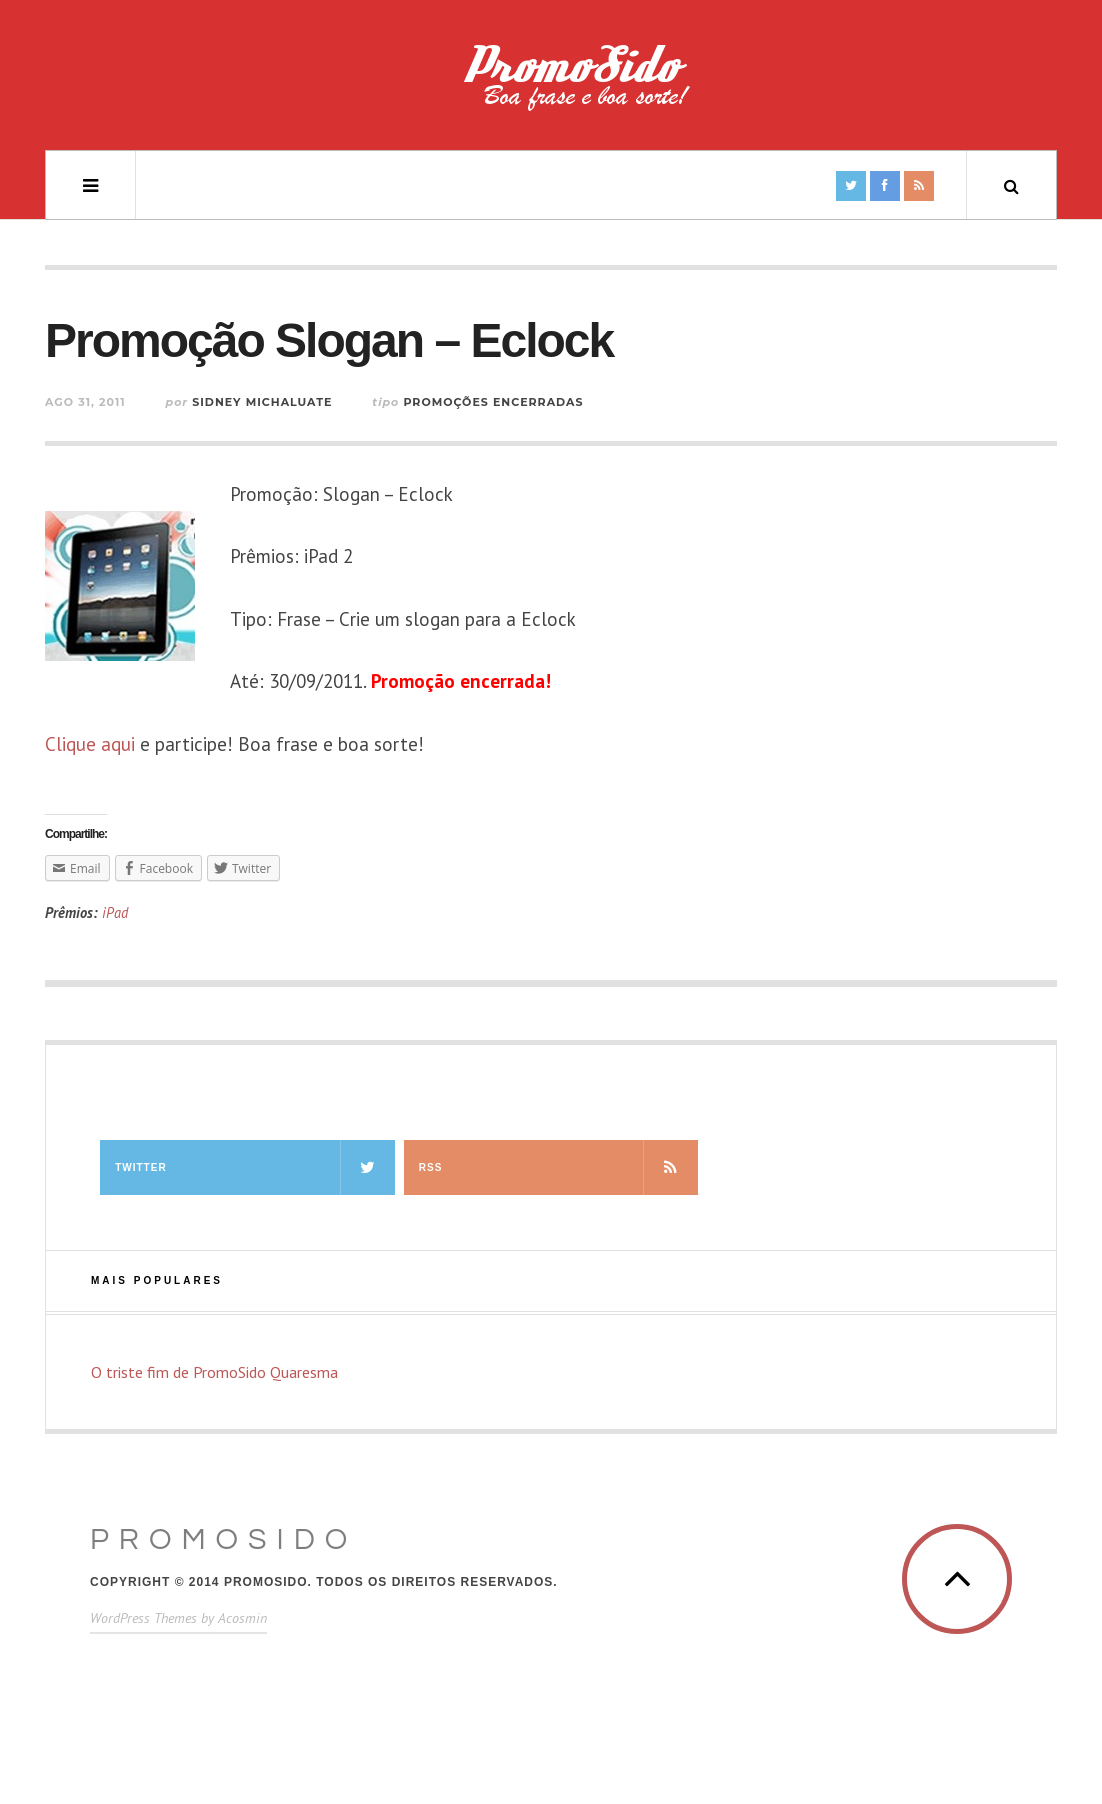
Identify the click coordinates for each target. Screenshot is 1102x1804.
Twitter (254, 1167)
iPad (115, 912)
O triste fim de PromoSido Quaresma (214, 1372)
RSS (558, 1167)
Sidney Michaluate (262, 402)
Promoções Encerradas (493, 402)
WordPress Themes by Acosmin (178, 1618)
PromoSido (223, 1539)
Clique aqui (90, 744)
